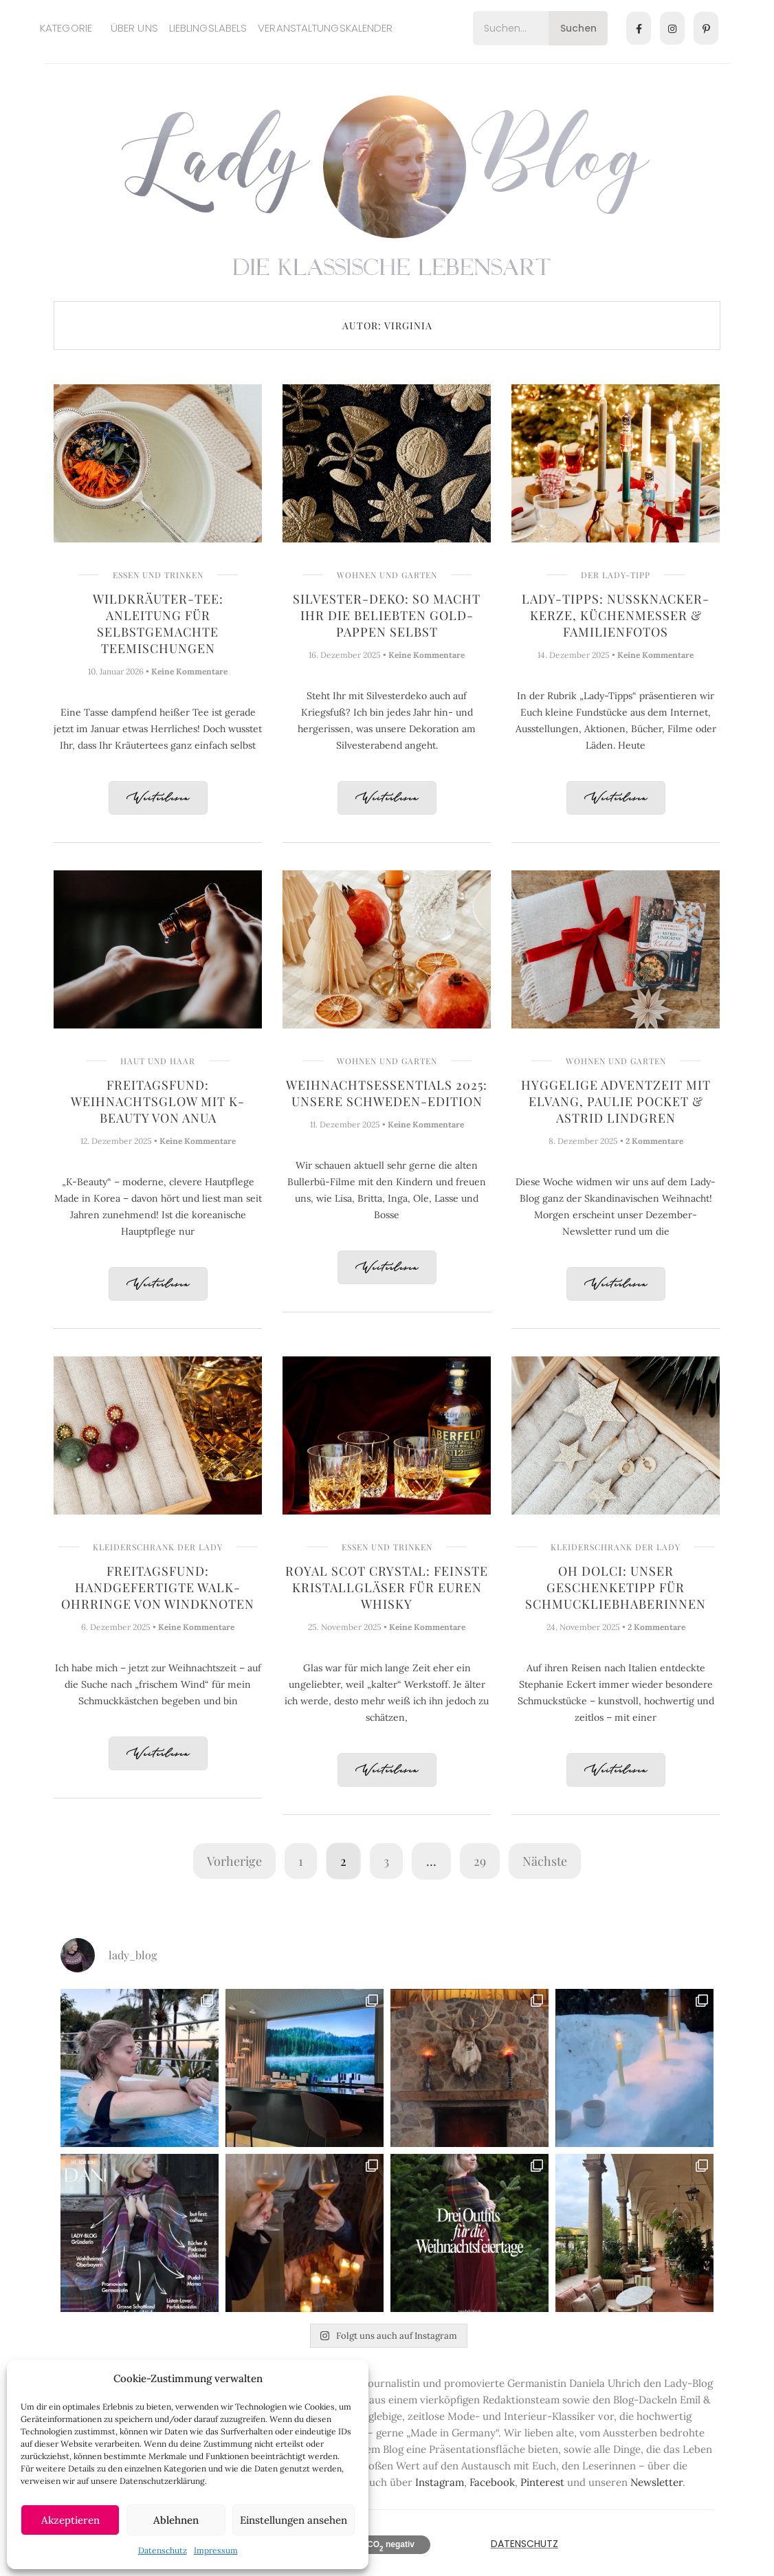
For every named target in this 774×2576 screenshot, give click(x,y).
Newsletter (656, 2482)
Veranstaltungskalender (325, 28)
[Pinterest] (706, 28)
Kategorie (66, 28)
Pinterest (542, 2482)
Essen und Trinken (158, 574)
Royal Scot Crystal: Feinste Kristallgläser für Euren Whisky (386, 1587)
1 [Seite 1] (300, 1861)
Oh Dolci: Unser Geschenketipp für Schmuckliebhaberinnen (615, 1587)
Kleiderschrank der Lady (158, 1546)
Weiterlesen (158, 798)
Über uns (134, 28)
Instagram (439, 2482)
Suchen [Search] (578, 28)
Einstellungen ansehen (293, 2520)
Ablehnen (176, 2520)
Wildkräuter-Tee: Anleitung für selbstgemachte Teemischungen (158, 624)
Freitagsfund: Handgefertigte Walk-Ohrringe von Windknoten (157, 1587)
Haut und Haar (157, 1060)
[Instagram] (672, 28)
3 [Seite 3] (386, 1861)
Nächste (544, 1861)
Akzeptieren (70, 2520)
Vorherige (234, 1861)
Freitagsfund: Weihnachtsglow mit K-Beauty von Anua (158, 1101)
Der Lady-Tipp (615, 574)
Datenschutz (162, 2550)
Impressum (216, 2550)
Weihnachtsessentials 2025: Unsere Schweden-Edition (386, 1093)
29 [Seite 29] (480, 1861)
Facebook (492, 2482)
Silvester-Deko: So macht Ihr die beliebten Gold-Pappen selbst (386, 615)
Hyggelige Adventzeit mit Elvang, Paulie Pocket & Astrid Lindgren (616, 1101)
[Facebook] (638, 28)
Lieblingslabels (208, 28)
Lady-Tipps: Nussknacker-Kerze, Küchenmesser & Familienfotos (615, 615)
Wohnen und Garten (387, 574)
